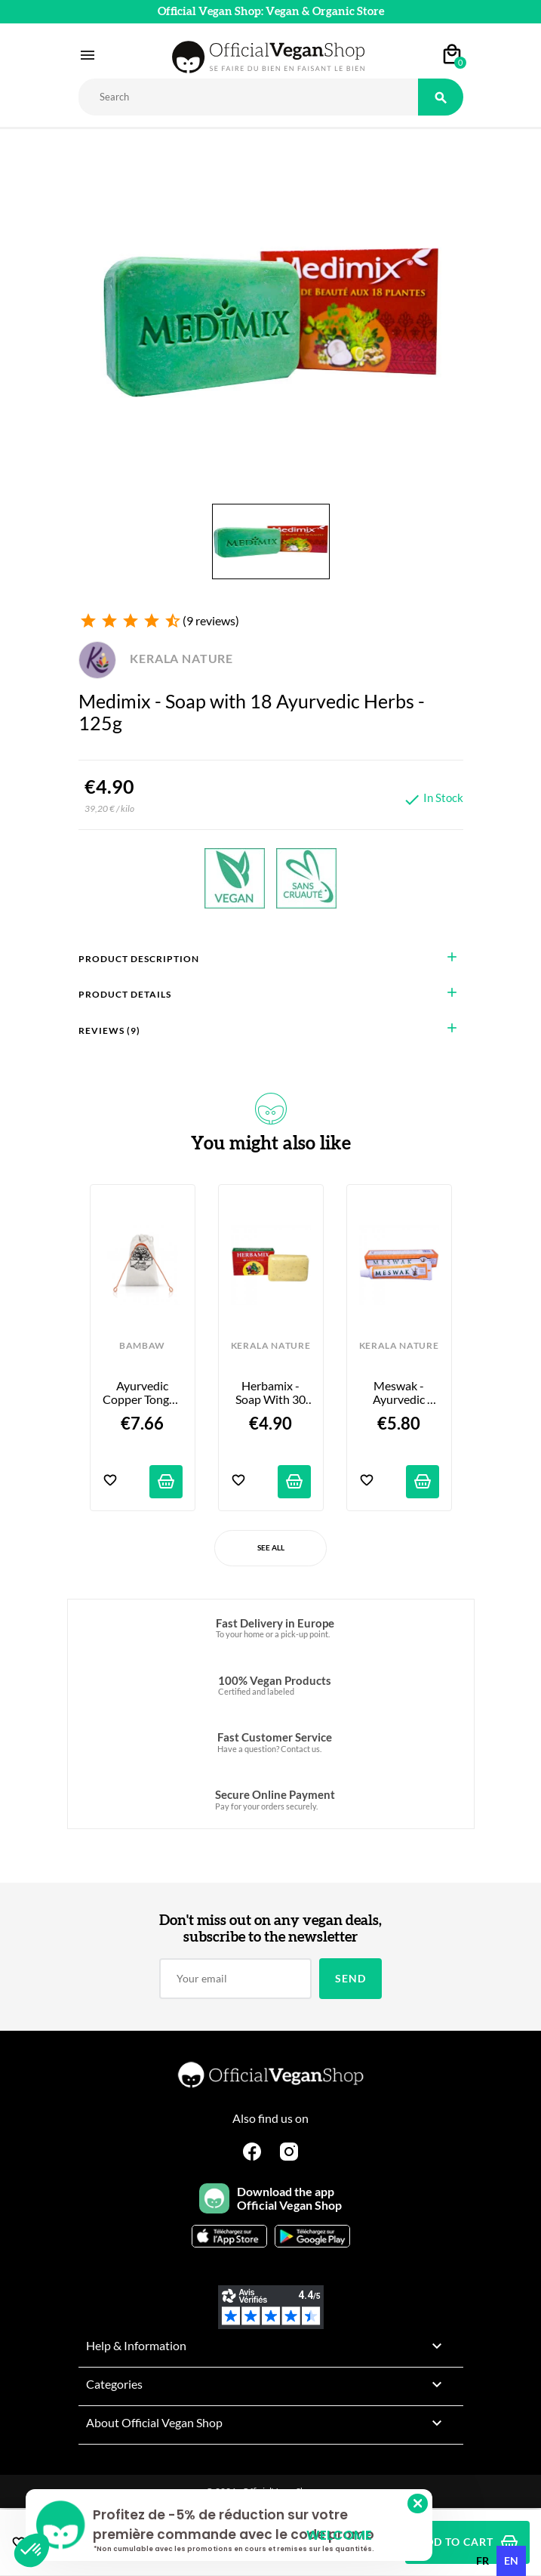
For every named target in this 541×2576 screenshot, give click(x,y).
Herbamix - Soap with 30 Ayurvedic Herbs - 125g (271, 1393)
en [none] (511, 2560)
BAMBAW (142, 1345)
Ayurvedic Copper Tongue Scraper (143, 1393)
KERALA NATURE (156, 658)
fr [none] (482, 2560)
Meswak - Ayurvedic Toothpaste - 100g (400, 1393)
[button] (32, 2550)
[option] (482, 2561)
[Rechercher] (248, 97)
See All (270, 1547)
